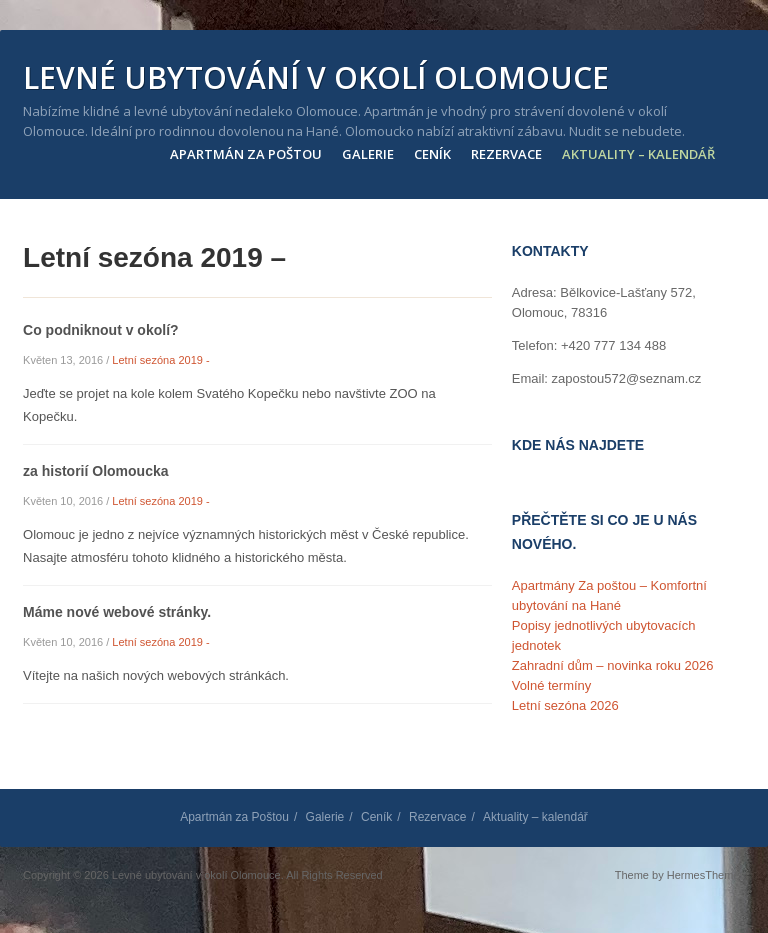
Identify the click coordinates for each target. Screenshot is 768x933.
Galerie (368, 154)
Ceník (432, 154)
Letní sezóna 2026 (565, 705)
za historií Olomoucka (95, 471)
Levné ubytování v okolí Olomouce (316, 78)
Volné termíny (552, 685)
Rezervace (506, 154)
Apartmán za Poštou (246, 154)
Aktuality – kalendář (638, 154)
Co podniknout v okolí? (101, 330)
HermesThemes (706, 875)
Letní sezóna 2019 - (160, 360)
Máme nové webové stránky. (117, 612)
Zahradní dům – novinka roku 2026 (613, 665)
